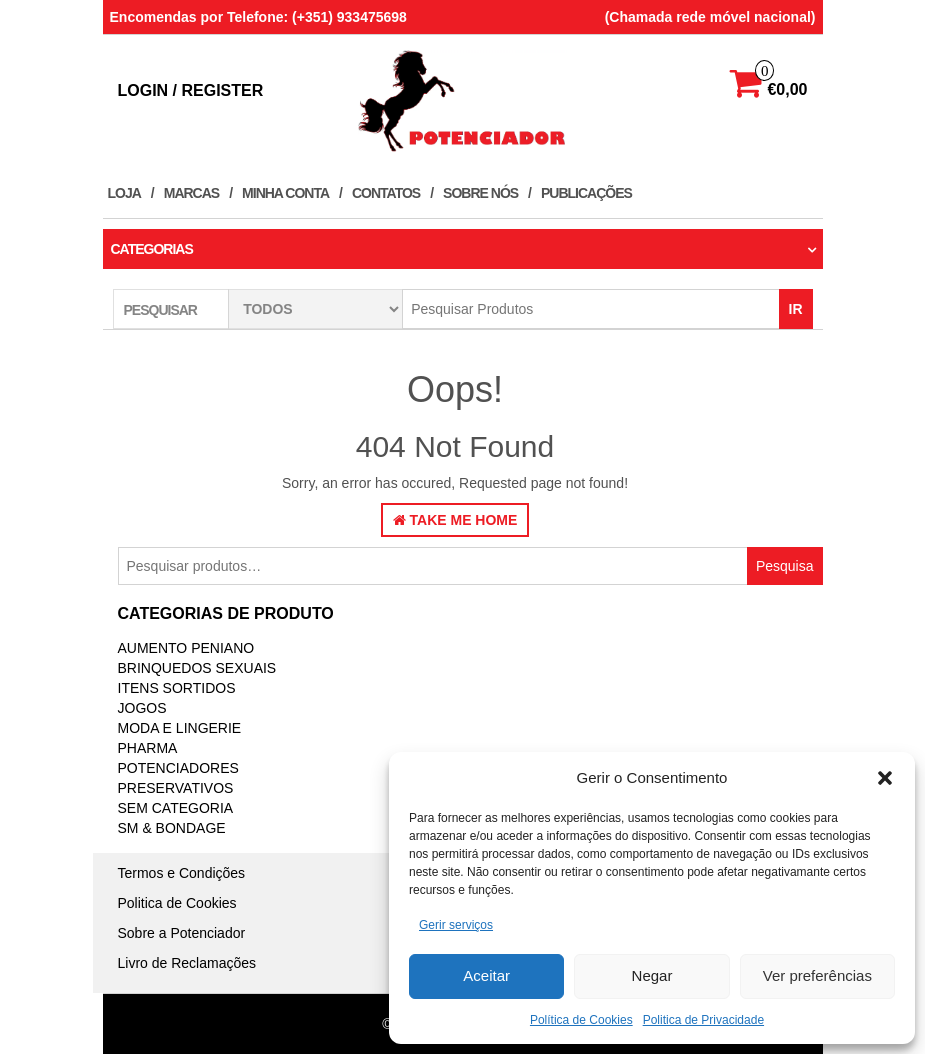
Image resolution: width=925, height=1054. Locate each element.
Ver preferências (817, 975)
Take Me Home (455, 520)
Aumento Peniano (186, 648)
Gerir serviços (456, 925)
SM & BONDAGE (172, 828)
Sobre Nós (480, 193)
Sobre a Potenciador (182, 933)
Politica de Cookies (177, 903)
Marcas (191, 193)
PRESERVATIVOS (176, 788)
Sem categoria (176, 808)
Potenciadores (178, 768)
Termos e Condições (182, 873)
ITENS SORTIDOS (177, 688)
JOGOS (142, 708)
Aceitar (486, 975)
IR (796, 309)
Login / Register (191, 90)
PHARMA (148, 748)
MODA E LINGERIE (180, 728)
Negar (652, 975)
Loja (124, 193)
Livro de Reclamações (187, 963)
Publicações (586, 193)
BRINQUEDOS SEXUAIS (197, 668)
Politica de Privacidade (703, 1020)
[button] (885, 778)
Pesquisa (785, 566)
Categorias (152, 249)
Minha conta (285, 193)
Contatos (386, 193)
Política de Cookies (581, 1020)
